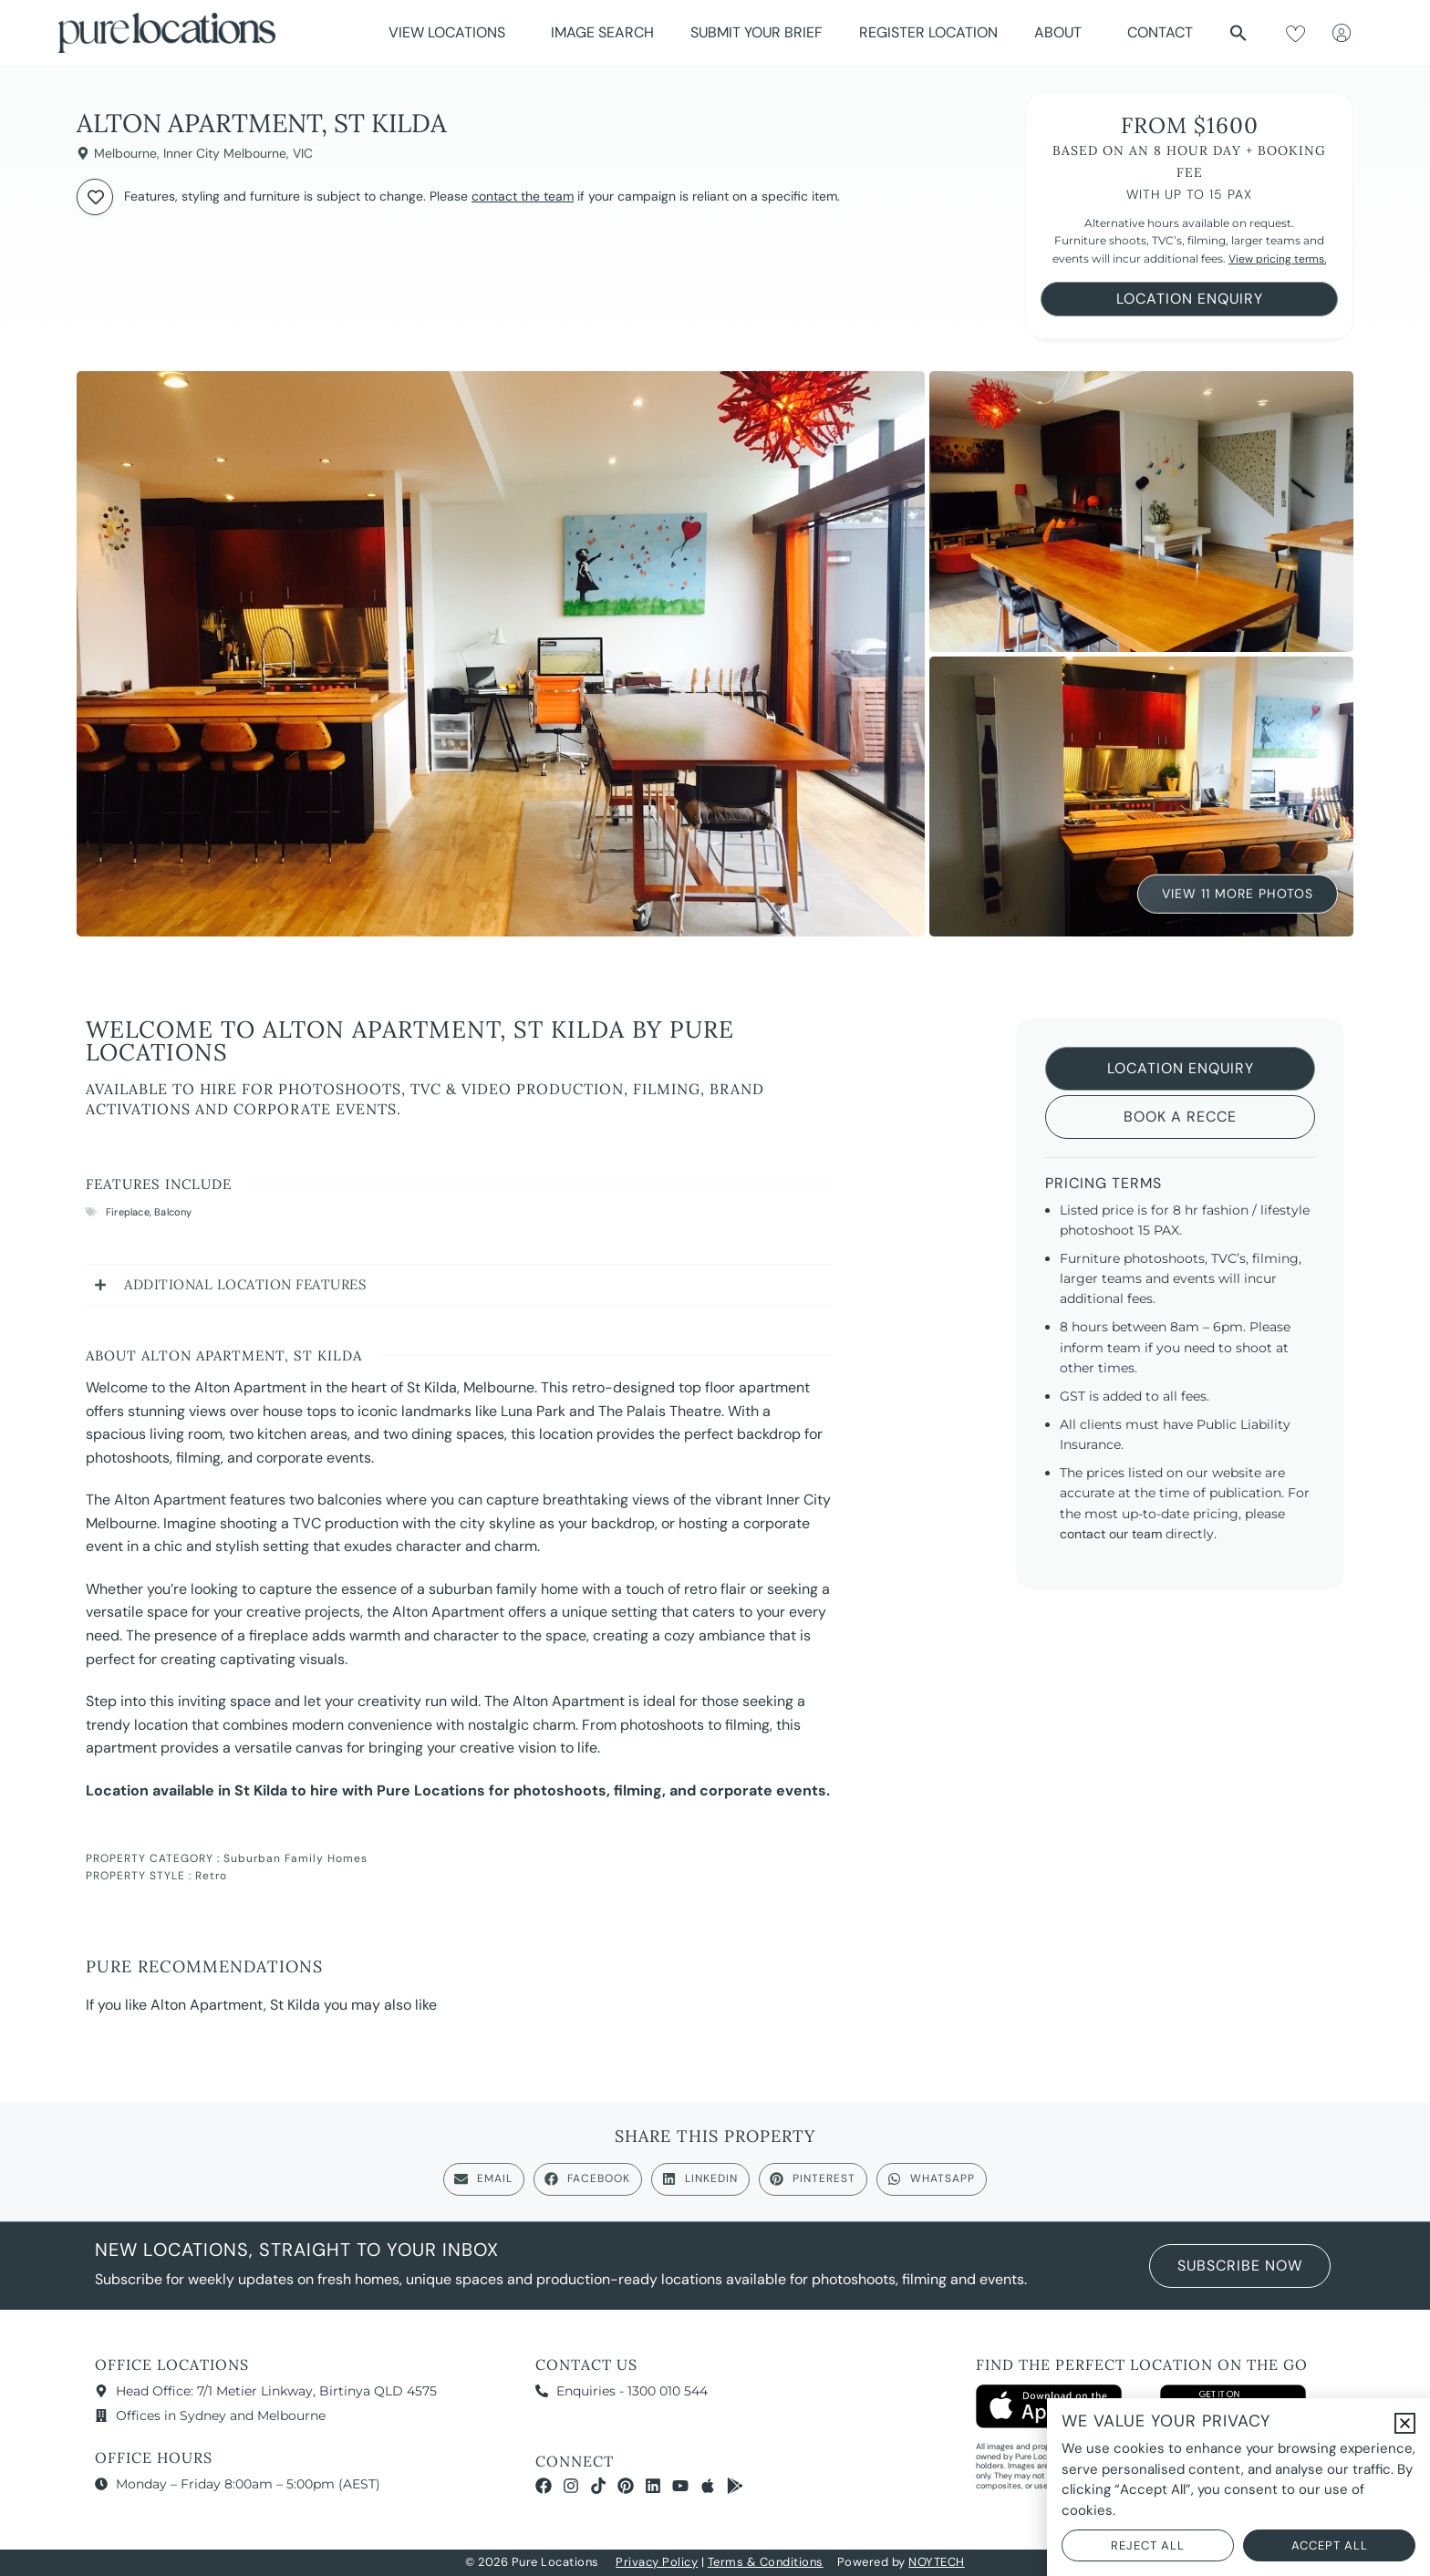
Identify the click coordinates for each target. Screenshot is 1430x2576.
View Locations (451, 32)
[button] (1238, 33)
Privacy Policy (657, 2562)
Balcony (173, 1211)
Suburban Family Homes (295, 1858)
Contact (1160, 32)
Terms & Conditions (766, 2562)
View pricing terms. (1277, 259)
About (1062, 32)
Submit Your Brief (756, 32)
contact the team (522, 196)
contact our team (1111, 1534)
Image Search (602, 32)
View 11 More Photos (1237, 890)
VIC (303, 153)
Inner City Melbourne (224, 153)
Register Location (928, 32)
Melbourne (125, 153)
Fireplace (128, 1211)
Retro (211, 1875)
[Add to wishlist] (95, 197)
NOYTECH (936, 2562)
